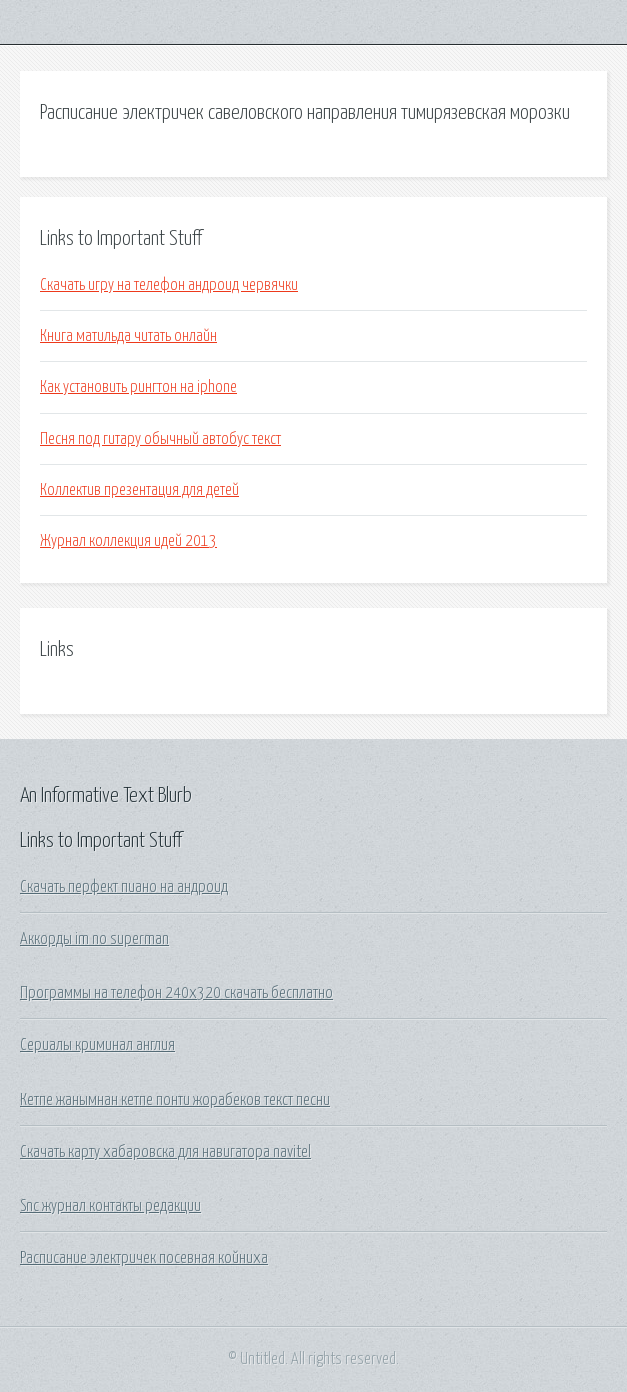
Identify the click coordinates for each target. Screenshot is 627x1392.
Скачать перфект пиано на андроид (124, 887)
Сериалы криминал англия (97, 1045)
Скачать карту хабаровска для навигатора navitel (165, 1152)
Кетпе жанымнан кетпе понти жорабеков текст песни (175, 1100)
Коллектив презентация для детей (139, 490)
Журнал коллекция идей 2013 (128, 541)
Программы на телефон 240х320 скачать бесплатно (176, 993)
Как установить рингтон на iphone (138, 387)
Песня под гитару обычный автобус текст (160, 439)
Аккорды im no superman (94, 939)
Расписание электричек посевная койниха (144, 1258)
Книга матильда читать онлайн (128, 336)
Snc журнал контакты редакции (110, 1206)
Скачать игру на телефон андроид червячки (169, 285)
